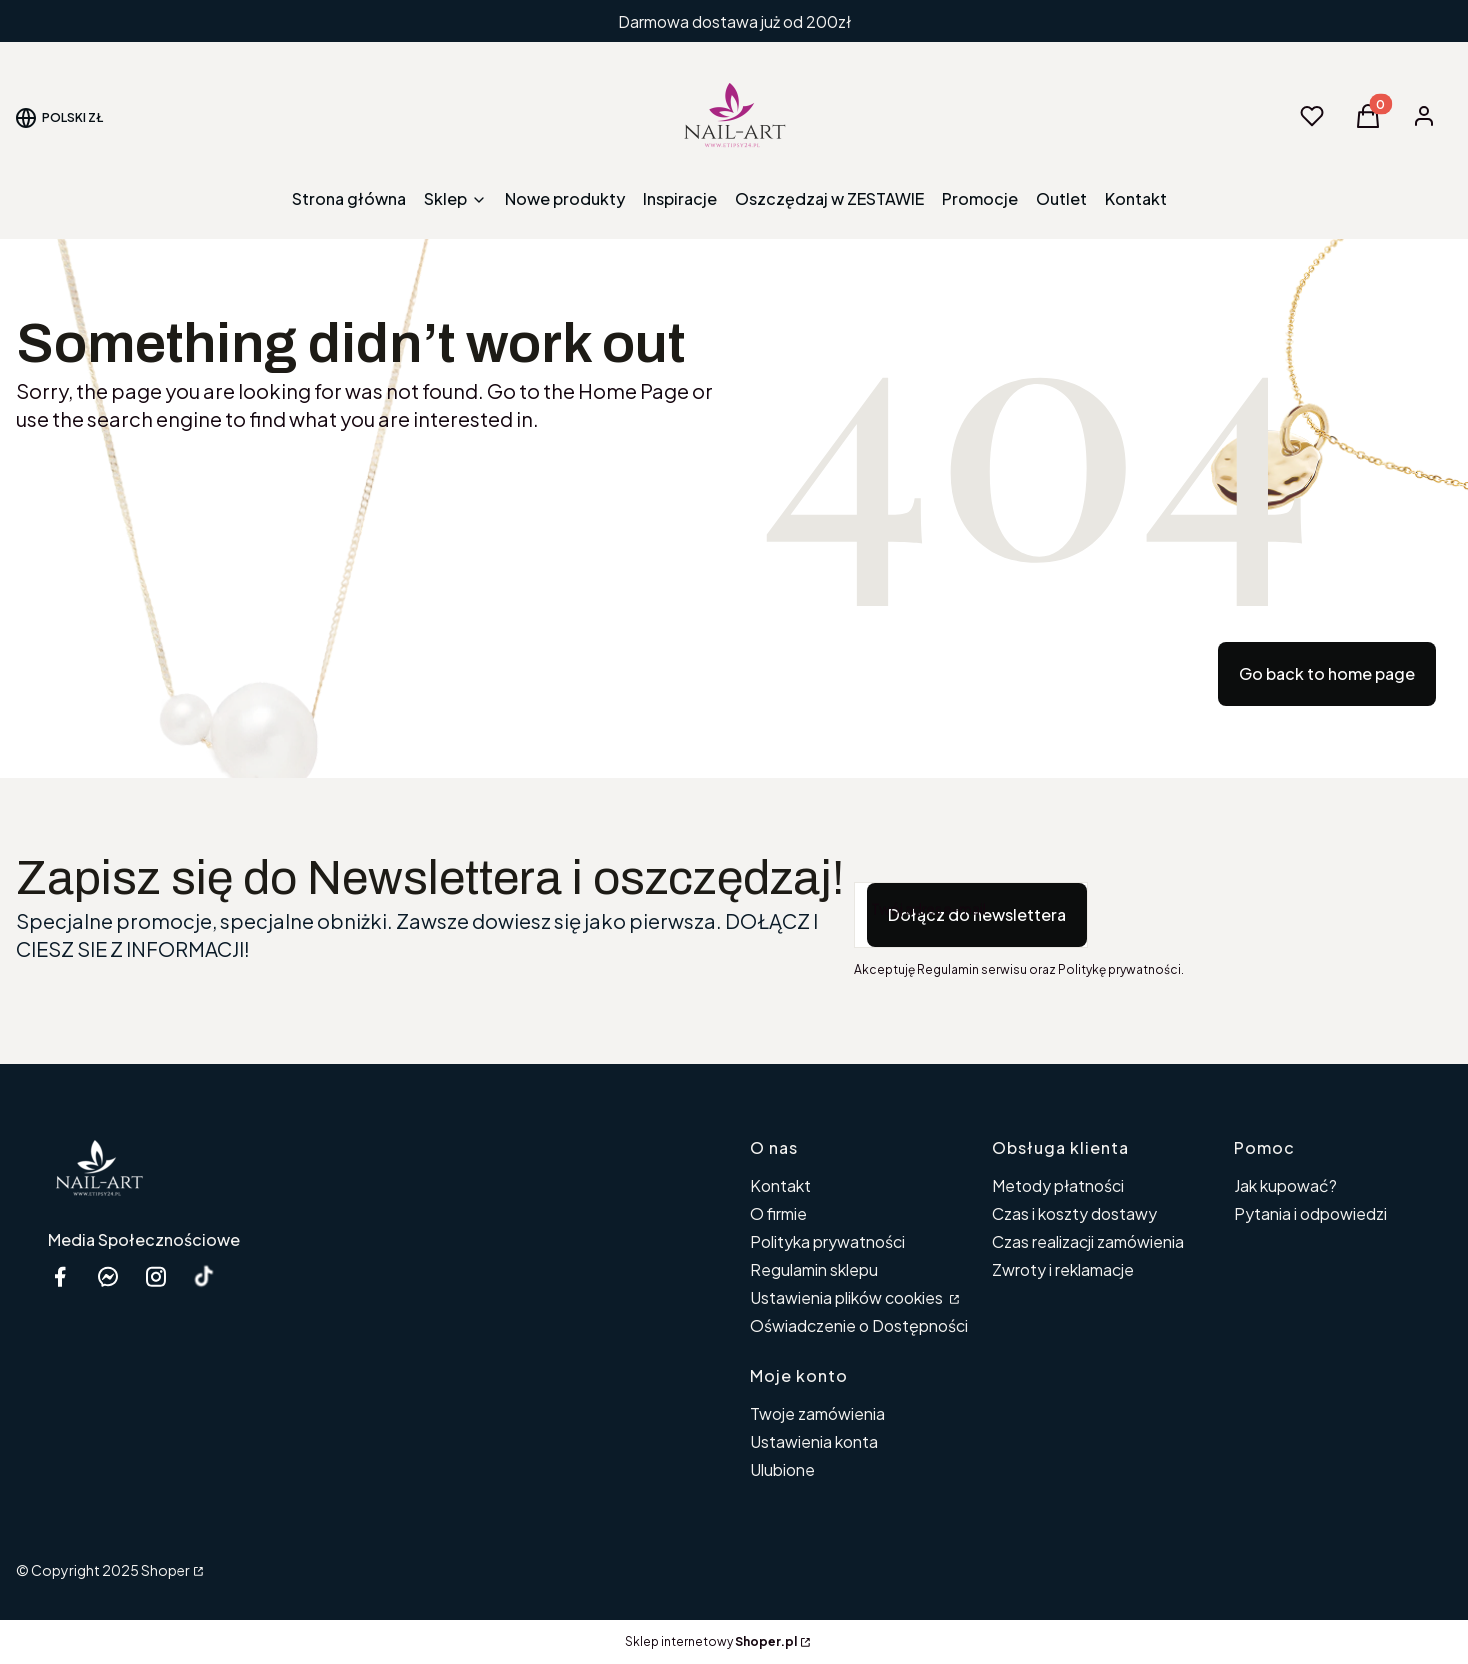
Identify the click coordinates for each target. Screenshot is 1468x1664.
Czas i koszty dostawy (1074, 1213)
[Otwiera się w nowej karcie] (204, 1276)
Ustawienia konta (814, 1441)
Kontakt (780, 1185)
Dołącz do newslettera (977, 914)
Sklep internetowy (711, 1641)
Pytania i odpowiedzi (1310, 1213)
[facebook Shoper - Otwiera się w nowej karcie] (60, 1276)
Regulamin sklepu (814, 1269)
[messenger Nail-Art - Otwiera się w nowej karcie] (108, 1276)
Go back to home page (1327, 673)
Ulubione (782, 1469)
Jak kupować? (1285, 1185)
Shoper (165, 1570)
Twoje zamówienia (817, 1413)
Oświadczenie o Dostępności (859, 1325)
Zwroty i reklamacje (1063, 1269)
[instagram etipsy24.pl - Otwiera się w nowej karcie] (156, 1276)
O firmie (778, 1213)
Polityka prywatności (827, 1241)
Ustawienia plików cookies (848, 1297)
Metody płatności (1058, 1185)
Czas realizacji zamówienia (1088, 1241)
